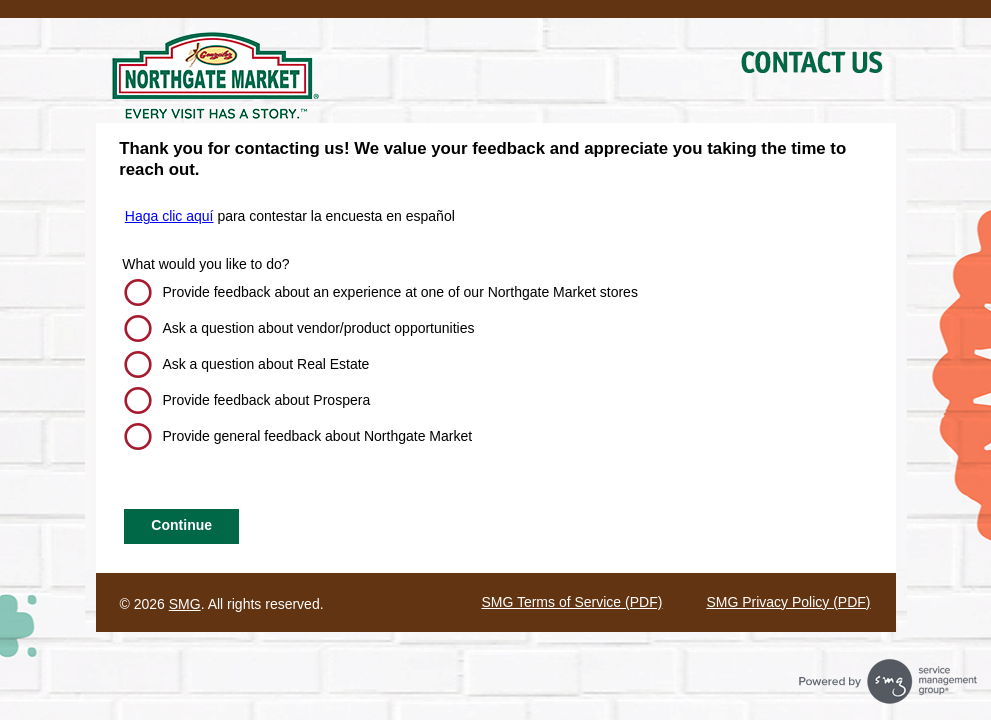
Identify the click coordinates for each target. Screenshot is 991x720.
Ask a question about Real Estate (265, 364)
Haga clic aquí (169, 216)
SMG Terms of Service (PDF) (571, 602)
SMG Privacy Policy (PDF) (788, 602)
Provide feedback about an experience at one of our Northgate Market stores (400, 292)
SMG (185, 604)
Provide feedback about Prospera (266, 400)
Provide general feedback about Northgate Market (317, 436)
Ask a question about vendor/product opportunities (318, 328)
